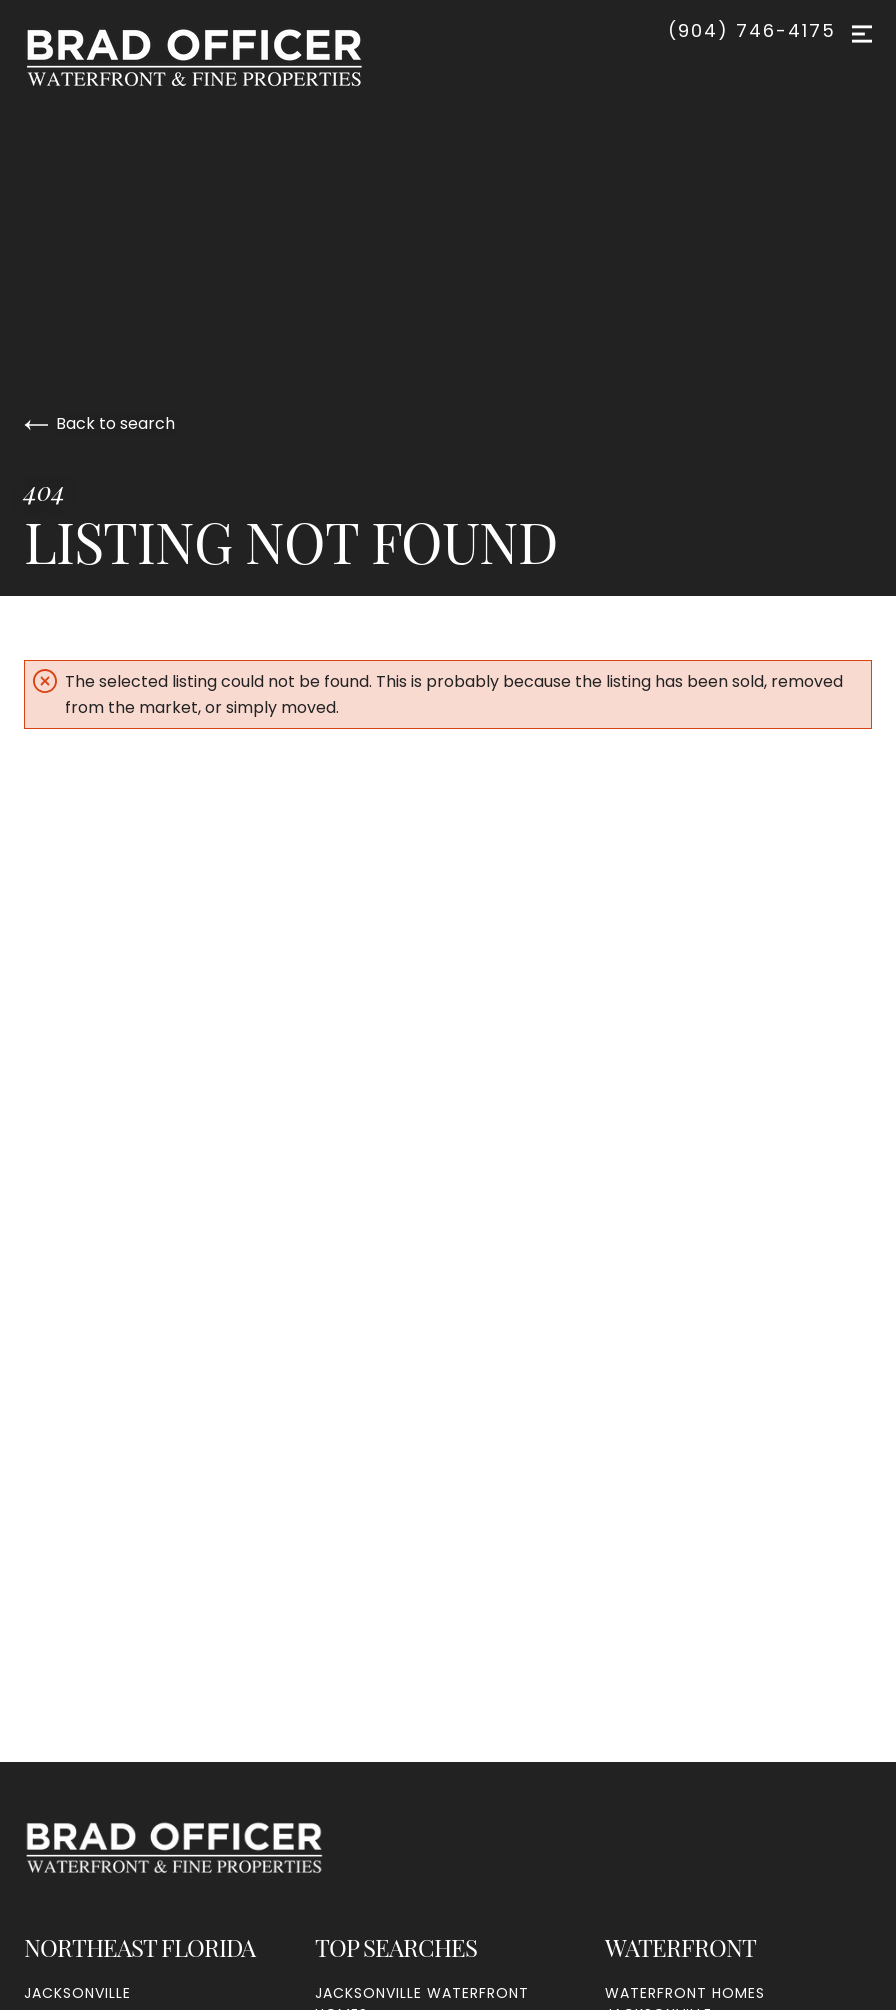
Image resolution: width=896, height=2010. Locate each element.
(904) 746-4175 (752, 31)
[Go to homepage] (214, 58)
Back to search (99, 423)
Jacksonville (77, 1993)
